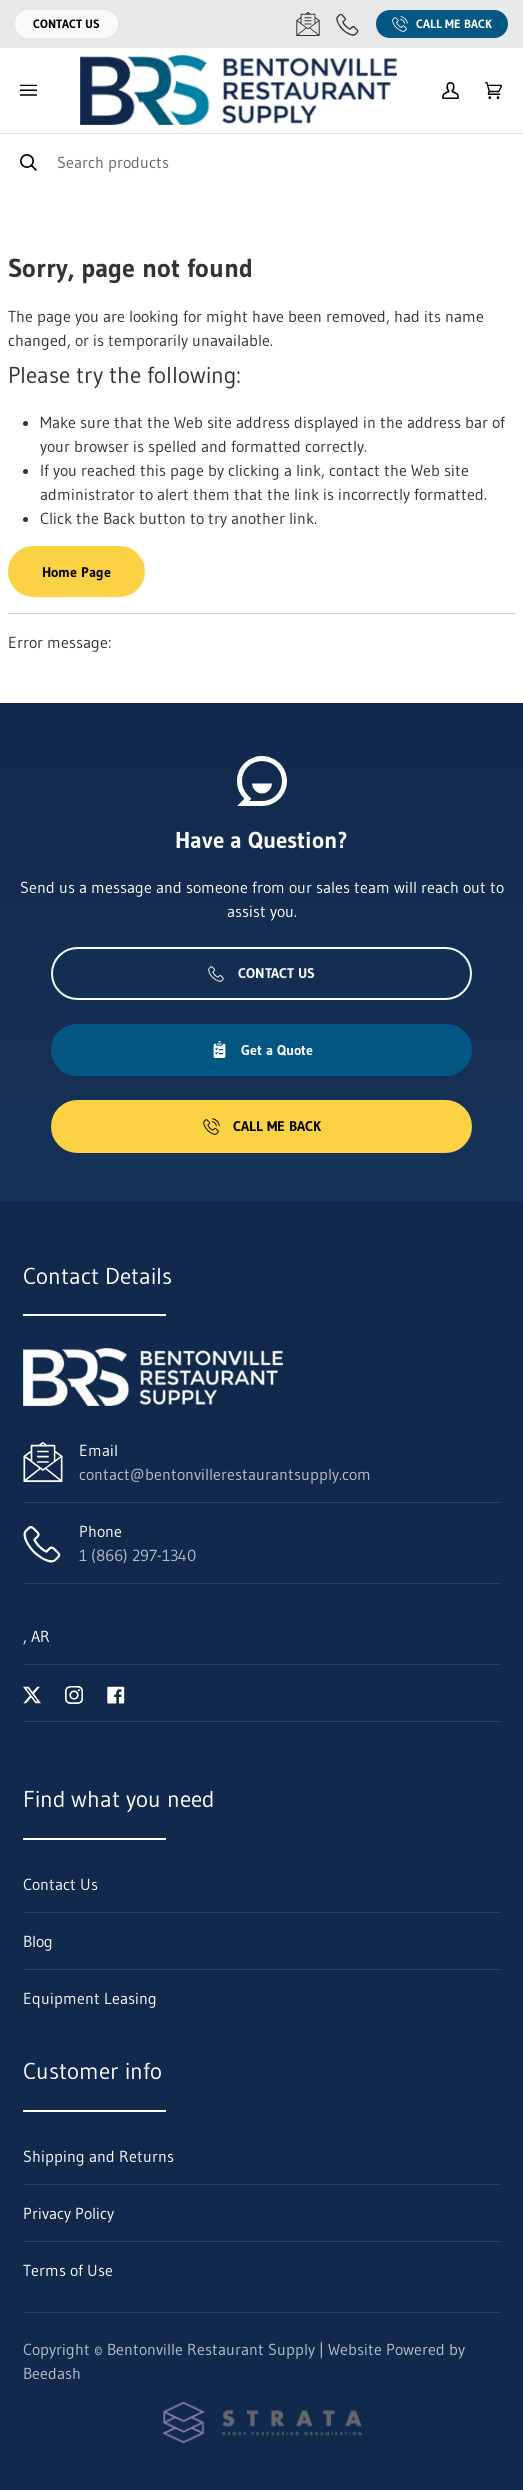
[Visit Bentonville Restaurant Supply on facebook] (116, 1693)
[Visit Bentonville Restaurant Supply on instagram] (74, 1693)
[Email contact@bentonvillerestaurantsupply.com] (308, 24)
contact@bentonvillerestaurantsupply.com (225, 1474)
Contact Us (66, 23)
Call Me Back (442, 24)
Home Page (76, 572)
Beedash (52, 2373)
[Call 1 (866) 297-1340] (348, 24)
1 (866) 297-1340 (137, 1555)
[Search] (261, 161)
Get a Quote (262, 1050)
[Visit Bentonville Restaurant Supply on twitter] (32, 1693)
